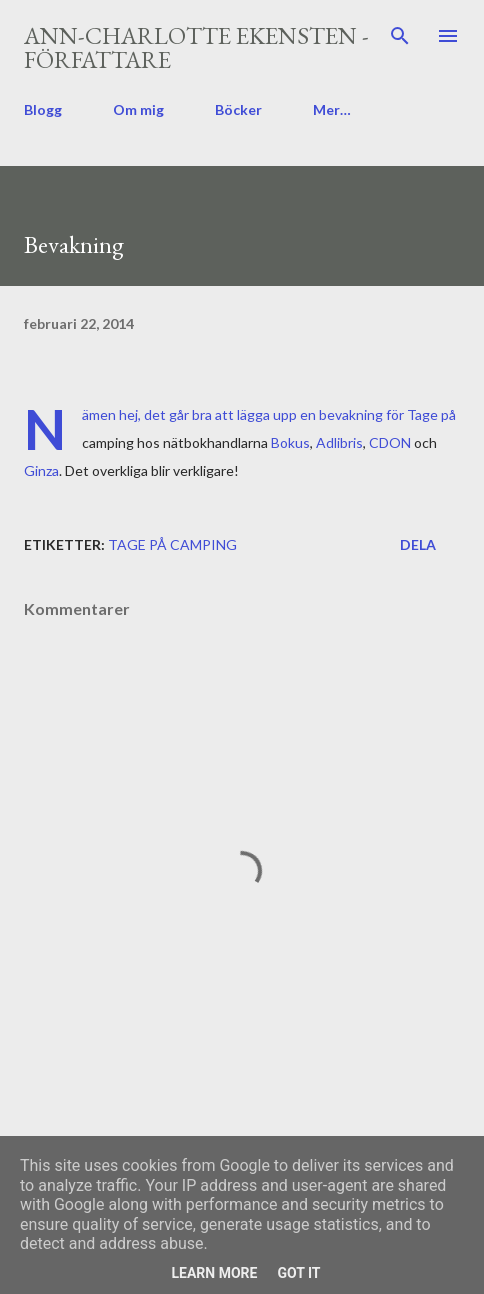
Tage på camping (172, 544)
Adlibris (339, 442)
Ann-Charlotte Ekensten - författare (196, 47)
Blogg (43, 109)
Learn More (214, 1273)
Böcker (238, 109)
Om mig (138, 109)
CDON (391, 442)
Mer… (332, 109)
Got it (298, 1273)
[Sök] (400, 36)
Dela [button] (418, 544)
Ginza (41, 470)
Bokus (290, 442)
